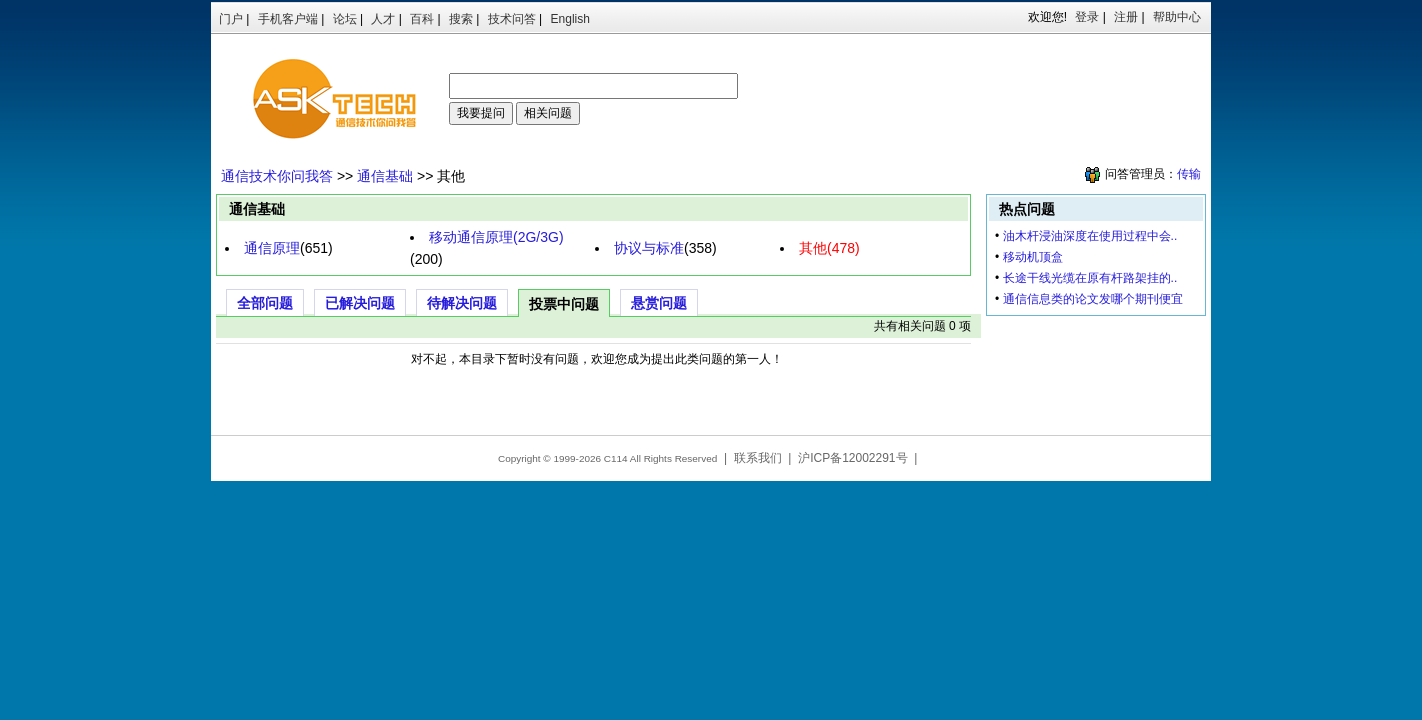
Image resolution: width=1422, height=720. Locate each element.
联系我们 (758, 458)
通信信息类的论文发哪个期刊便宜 (1093, 299)
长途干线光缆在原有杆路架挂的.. (1090, 278)
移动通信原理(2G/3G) (496, 237)
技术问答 (512, 19)
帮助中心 (1177, 17)
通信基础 (385, 176)
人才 (383, 19)
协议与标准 (649, 248)
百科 (422, 19)
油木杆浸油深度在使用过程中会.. (1090, 236)
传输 (1189, 174)
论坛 (345, 19)
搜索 (461, 19)
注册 (1126, 17)
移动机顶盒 (1033, 257)
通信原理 (272, 248)
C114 (616, 458)
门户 (231, 19)
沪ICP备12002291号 (852, 458)
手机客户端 (288, 19)
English (570, 19)
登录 (1087, 17)
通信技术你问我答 (277, 176)
